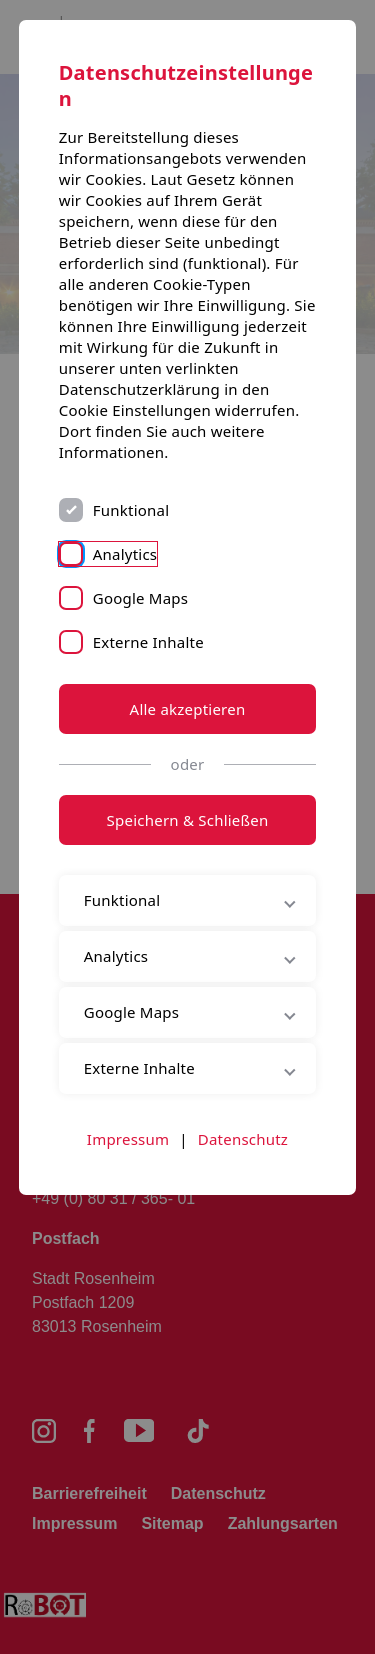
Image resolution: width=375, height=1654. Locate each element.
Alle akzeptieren (188, 709)
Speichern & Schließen (188, 820)
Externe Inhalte (148, 642)
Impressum (128, 1139)
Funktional (131, 510)
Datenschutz (243, 1139)
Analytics (125, 554)
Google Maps (140, 598)
